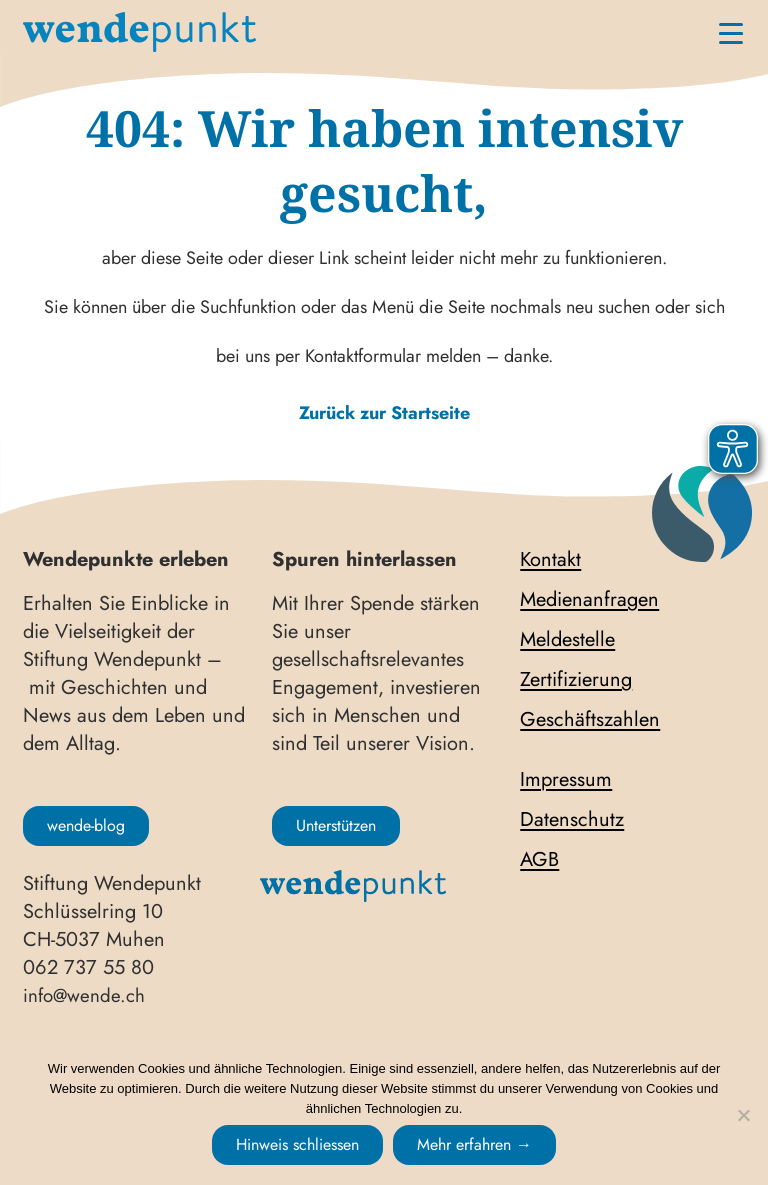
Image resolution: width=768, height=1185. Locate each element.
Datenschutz (572, 820)
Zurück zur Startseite (384, 413)
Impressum (566, 780)
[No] (743, 1115)
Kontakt (550, 560)
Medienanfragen (589, 600)
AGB (539, 860)
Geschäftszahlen (590, 720)
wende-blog (86, 825)
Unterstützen (336, 825)
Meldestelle (567, 640)
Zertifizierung (576, 680)
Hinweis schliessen (297, 1144)
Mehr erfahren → (474, 1144)
